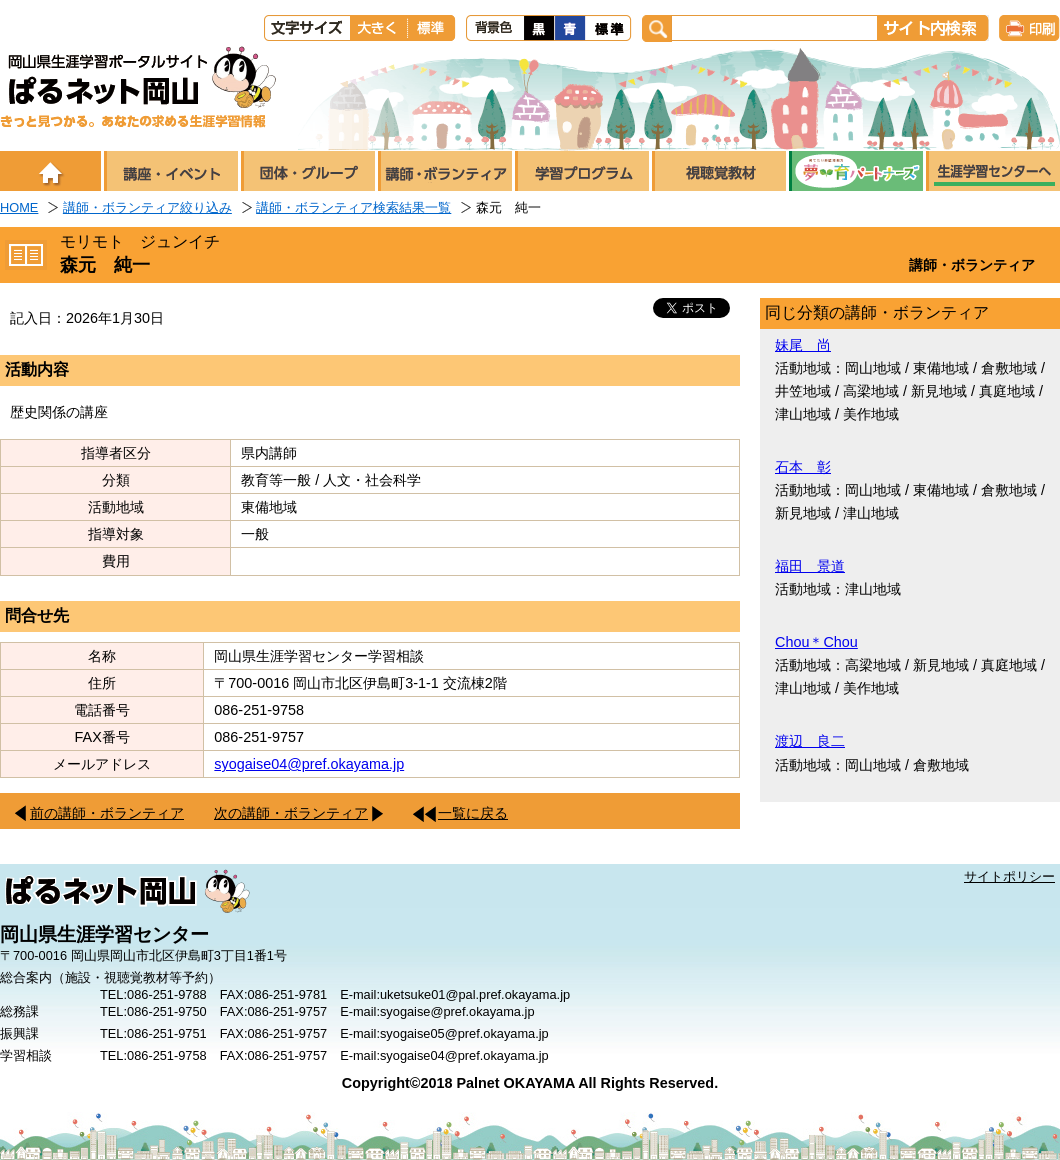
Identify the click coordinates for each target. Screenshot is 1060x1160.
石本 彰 (803, 467)
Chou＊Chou (816, 642)
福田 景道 (810, 566)
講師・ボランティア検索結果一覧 (353, 207)
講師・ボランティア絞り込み (147, 207)
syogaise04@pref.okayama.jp (309, 764)
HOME (19, 207)
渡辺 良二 (810, 741)
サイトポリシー (1009, 876)
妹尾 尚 (803, 345)
